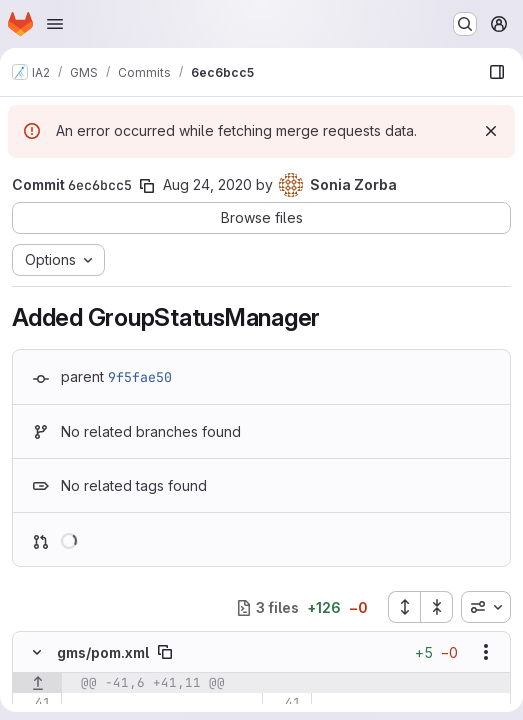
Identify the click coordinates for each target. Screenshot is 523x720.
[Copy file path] (165, 652)
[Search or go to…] (465, 24)
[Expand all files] (404, 607)
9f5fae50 (140, 377)
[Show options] (486, 652)
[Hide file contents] (37, 652)
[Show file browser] (497, 72)
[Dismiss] (491, 131)
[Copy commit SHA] (147, 186)
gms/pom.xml (103, 652)
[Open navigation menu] (55, 24)
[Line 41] (34, 703)
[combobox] (486, 607)
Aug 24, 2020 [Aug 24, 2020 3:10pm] (207, 184)
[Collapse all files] (437, 607)
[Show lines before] (37, 683)
